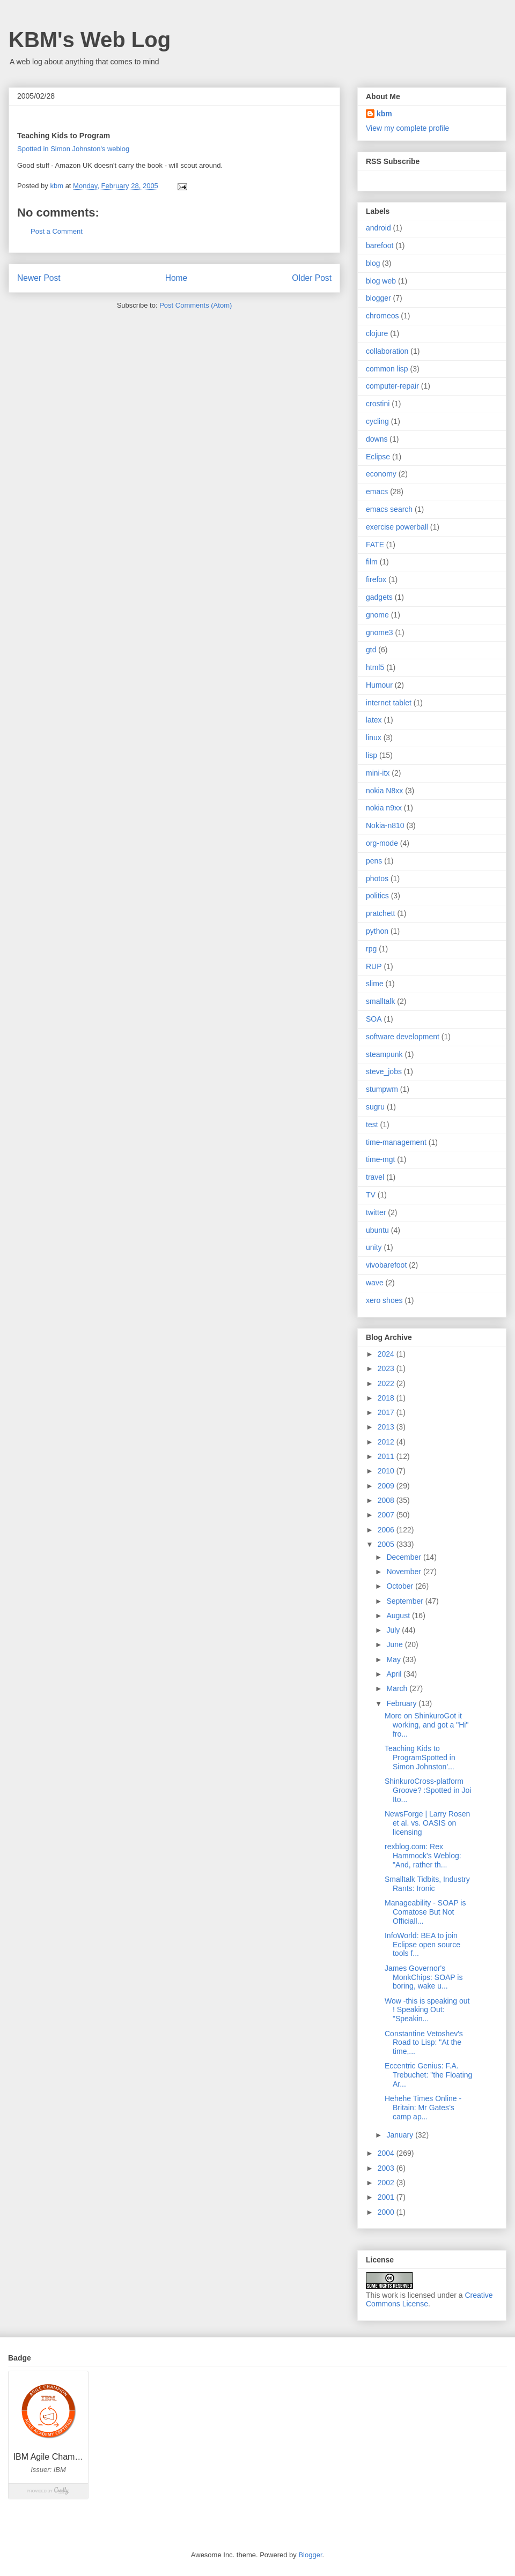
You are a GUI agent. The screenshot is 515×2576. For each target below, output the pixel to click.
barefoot (379, 245)
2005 (387, 1544)
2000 (387, 2212)
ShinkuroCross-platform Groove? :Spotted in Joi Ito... (428, 1790)
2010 (387, 1470)
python (377, 931)
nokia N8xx (384, 790)
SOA (374, 1019)
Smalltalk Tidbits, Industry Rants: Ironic (427, 1884)
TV (371, 1194)
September (405, 1601)
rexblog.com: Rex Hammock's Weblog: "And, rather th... (423, 1855)
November (404, 1571)
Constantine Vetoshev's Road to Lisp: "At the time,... (424, 2042)
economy (381, 474)
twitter (376, 1212)
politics (377, 895)
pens (374, 861)
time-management (396, 1142)
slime (375, 983)
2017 (387, 1412)
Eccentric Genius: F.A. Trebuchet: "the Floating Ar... (428, 2074)
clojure (377, 333)
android (378, 228)
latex (374, 720)
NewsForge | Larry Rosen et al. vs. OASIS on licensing (427, 1823)
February (402, 1703)
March (397, 1688)
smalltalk (380, 1001)
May (394, 1659)
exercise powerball (397, 527)
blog (373, 263)
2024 (387, 1354)
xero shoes (384, 1300)
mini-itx (377, 773)
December (404, 1557)
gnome (377, 615)
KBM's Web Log (90, 39)
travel (375, 1177)
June (395, 1644)
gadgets (379, 597)
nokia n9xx (384, 807)
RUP (374, 966)
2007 (387, 1514)
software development (402, 1036)
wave (375, 1282)
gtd (371, 649)
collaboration (387, 351)
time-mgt (380, 1159)
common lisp (387, 368)
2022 (387, 1383)
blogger (378, 298)
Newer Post (39, 277)
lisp (371, 755)
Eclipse (378, 456)
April (394, 1674)
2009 (387, 1485)
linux (373, 737)
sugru (375, 1107)
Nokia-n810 (385, 825)
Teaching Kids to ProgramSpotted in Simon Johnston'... (420, 1757)
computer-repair (392, 386)
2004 (387, 2153)
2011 (387, 1456)
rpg (371, 948)
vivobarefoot (386, 1265)
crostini (377, 403)
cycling (377, 421)
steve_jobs (384, 1071)
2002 (387, 2182)
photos (377, 878)
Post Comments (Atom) (195, 305)
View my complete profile (407, 128)
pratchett (380, 913)
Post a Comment (57, 231)
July (394, 1630)
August (398, 1615)
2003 (387, 2168)
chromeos (382, 315)
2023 (387, 1368)
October (400, 1586)
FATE (375, 544)
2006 (387, 1529)
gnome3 (379, 632)
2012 (387, 1442)
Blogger (310, 2555)
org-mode (382, 843)
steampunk (384, 1054)
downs (376, 439)
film (372, 561)
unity (374, 1247)
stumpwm (382, 1089)
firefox (376, 579)
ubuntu (377, 1230)
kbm (384, 113)
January (400, 2135)
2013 (387, 1427)
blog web (381, 281)
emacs (377, 491)
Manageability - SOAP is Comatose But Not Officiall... (425, 1912)
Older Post (312, 277)
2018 (387, 1398)
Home (176, 277)
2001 (387, 2197)
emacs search (389, 509)
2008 (387, 1500)
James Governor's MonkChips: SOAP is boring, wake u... (423, 1977)
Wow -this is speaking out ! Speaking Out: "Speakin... (427, 2010)
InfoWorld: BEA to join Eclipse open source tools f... (422, 1944)
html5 (375, 667)
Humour (379, 685)
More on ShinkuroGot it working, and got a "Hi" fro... (426, 1724)
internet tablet (388, 702)
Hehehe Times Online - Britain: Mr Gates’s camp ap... (423, 2107)
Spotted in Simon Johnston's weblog (73, 149)
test (372, 1124)
